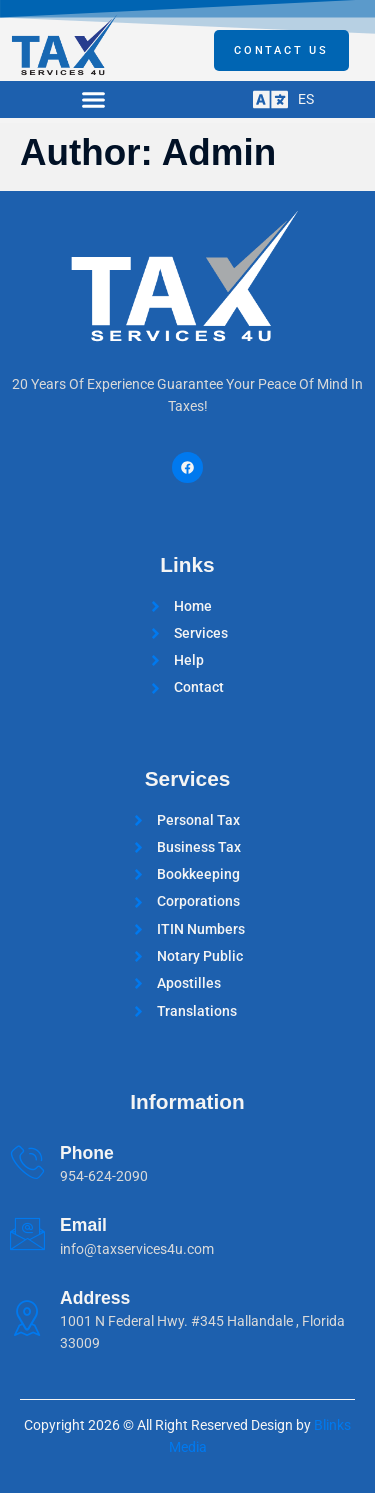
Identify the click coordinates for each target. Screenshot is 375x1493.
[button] (94, 100)
